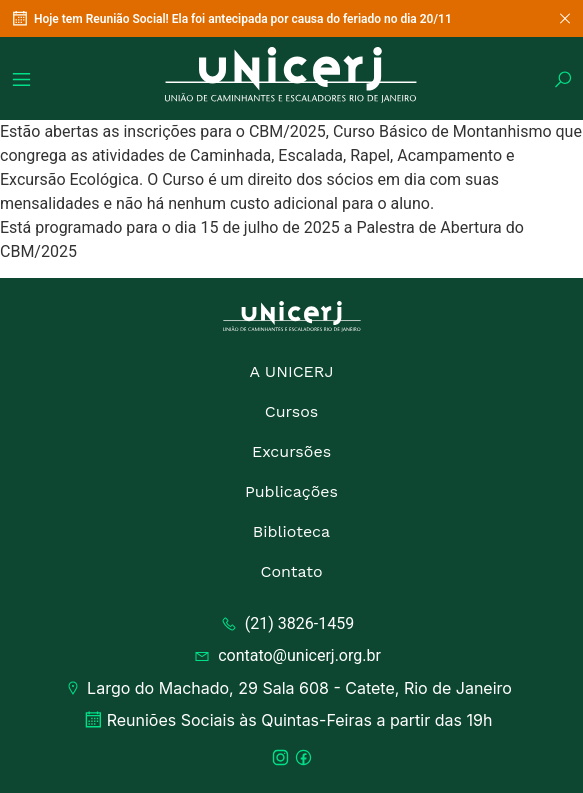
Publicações (291, 491)
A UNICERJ (291, 371)
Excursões (291, 451)
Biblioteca (291, 531)
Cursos (292, 411)
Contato (291, 571)
